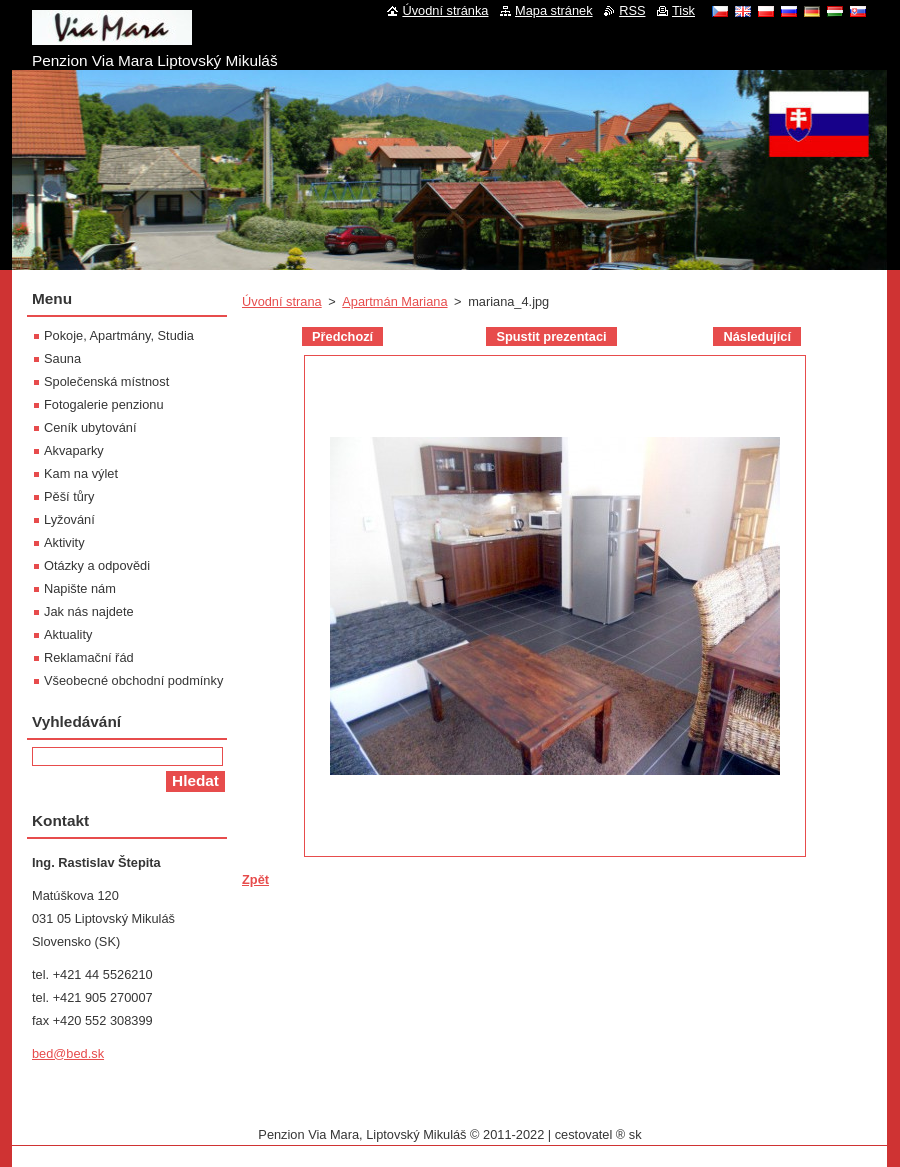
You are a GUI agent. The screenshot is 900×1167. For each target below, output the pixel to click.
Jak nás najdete (89, 611)
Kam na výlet (81, 473)
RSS (632, 10)
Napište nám (80, 588)
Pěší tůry (69, 496)
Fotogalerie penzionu (104, 404)
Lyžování (69, 519)
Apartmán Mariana (394, 301)
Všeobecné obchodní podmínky (133, 680)
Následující (757, 336)
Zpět (255, 879)
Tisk (683, 10)
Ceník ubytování (90, 427)
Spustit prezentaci (551, 336)
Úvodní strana (282, 301)
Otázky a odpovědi (97, 565)
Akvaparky (74, 450)
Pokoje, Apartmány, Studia (119, 335)
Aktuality (68, 634)
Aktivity (64, 542)
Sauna (62, 358)
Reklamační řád (89, 657)
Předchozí (342, 336)
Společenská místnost (106, 381)
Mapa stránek (554, 10)
